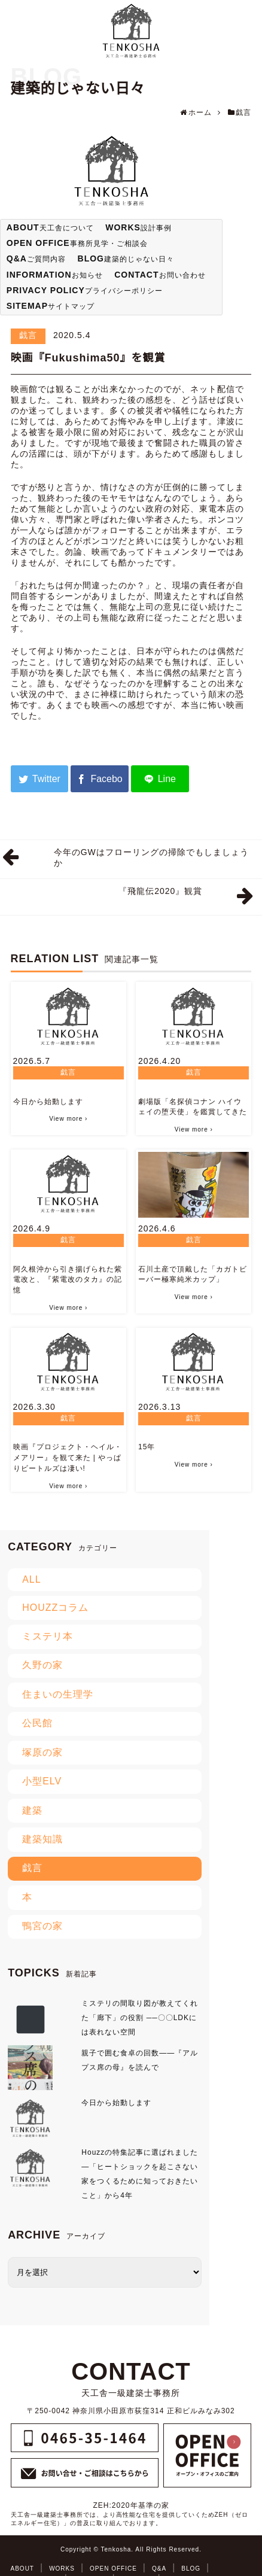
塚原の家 (42, 1752)
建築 (32, 1810)
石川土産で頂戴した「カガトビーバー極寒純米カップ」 (192, 1274)
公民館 (37, 1723)
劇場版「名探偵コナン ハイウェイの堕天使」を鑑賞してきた (192, 1107)
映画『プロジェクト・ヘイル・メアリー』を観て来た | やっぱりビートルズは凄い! (67, 1458)
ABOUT (22, 2568)
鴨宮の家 (42, 1926)
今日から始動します (48, 1101)
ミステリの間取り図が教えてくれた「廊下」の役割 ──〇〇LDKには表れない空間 (139, 2017)
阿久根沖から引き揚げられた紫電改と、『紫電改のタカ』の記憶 (67, 1280)
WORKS (62, 2568)
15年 (146, 1447)
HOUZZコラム (55, 1607)
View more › (68, 1118)
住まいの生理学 (57, 1694)
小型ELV (42, 1781)
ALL (31, 1579)
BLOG (190, 2568)
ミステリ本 (47, 1636)
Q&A (159, 2568)
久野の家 (42, 1665)
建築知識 (42, 1839)
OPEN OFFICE (113, 2568)
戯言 (28, 335)
